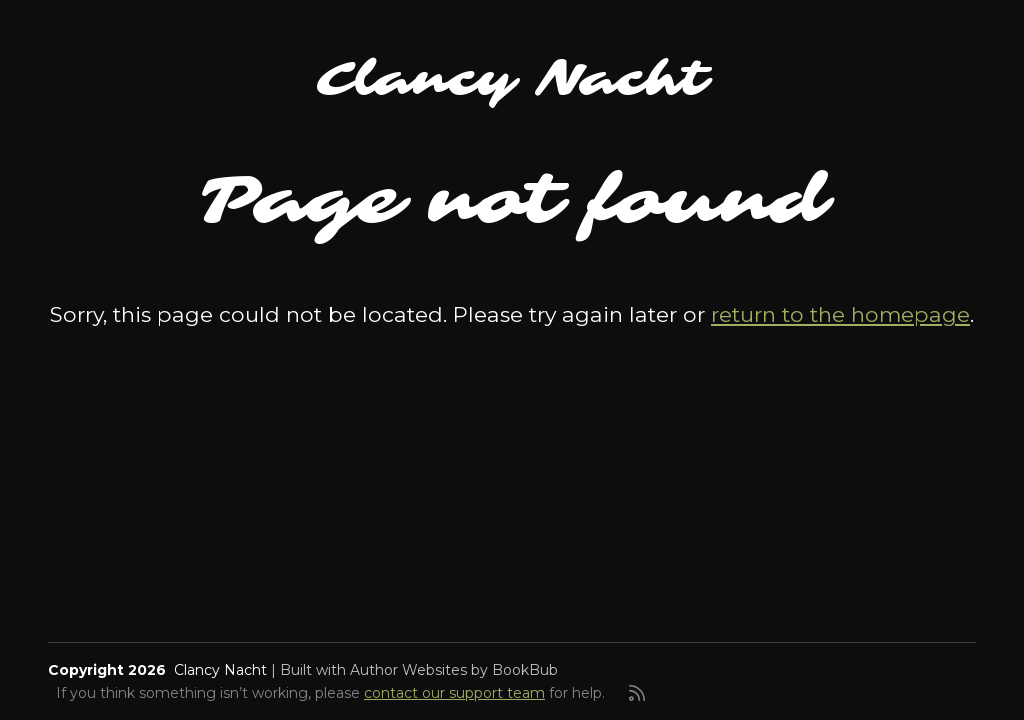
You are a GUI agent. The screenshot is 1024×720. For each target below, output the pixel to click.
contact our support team (454, 693)
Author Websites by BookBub (454, 670)
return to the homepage (840, 314)
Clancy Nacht (512, 79)
